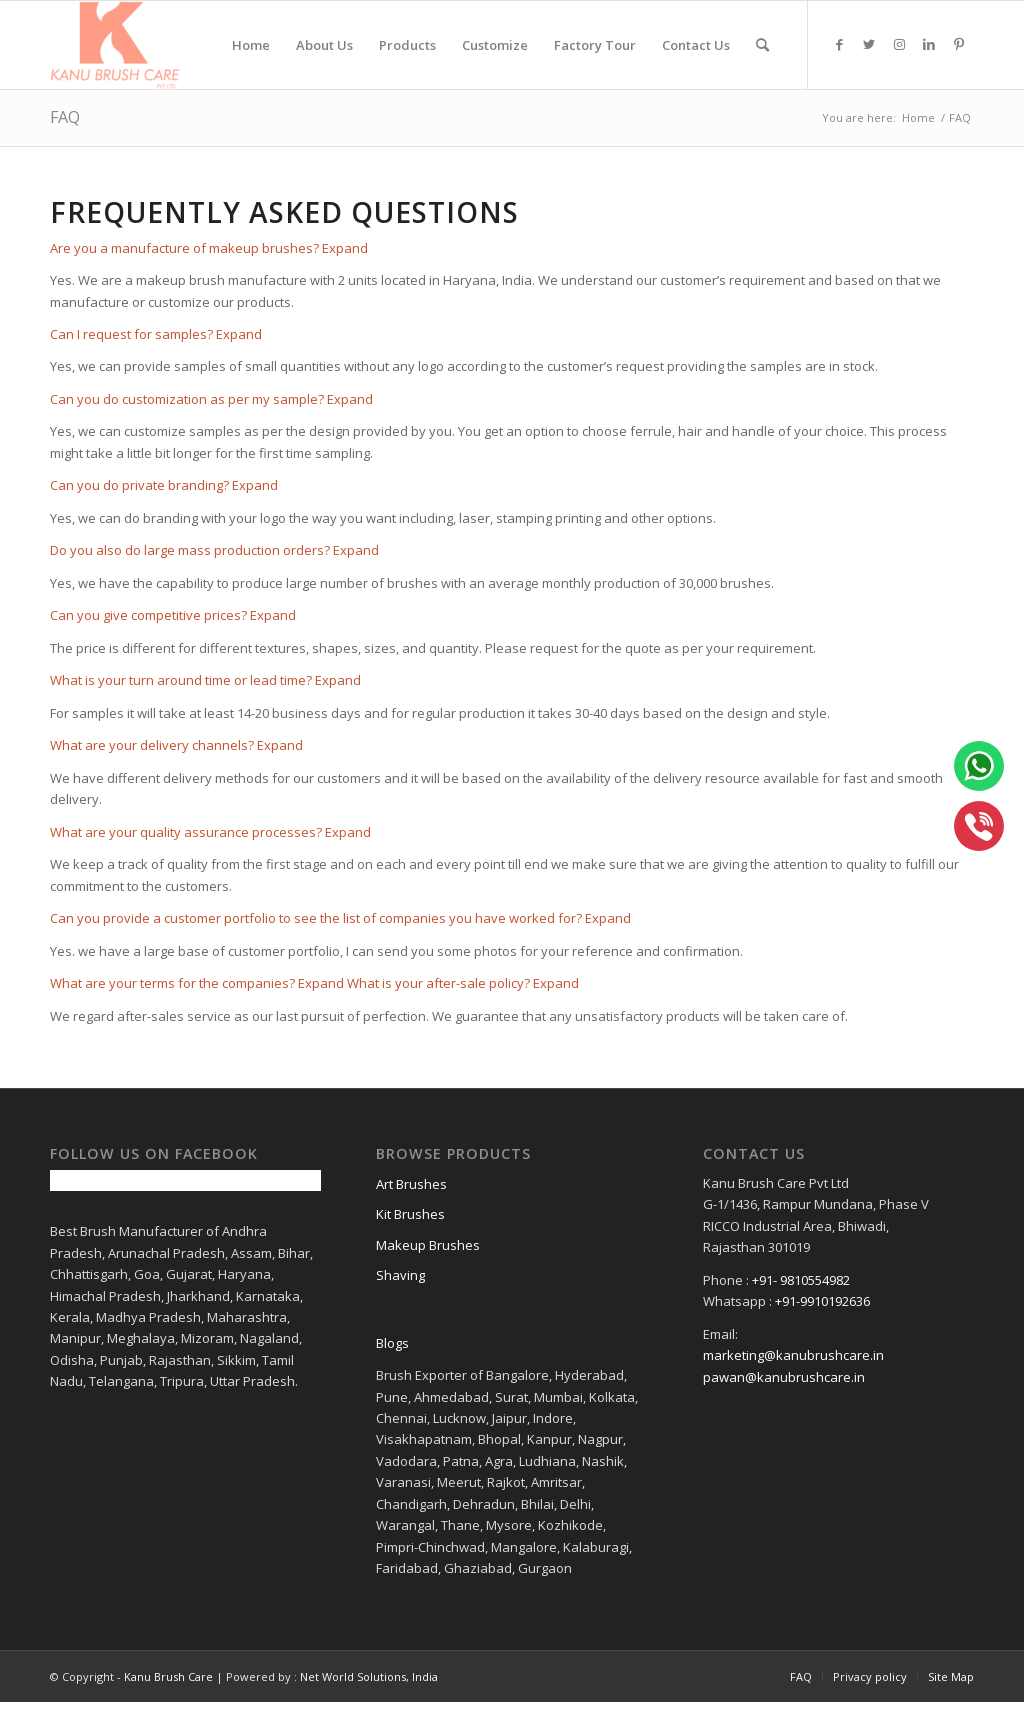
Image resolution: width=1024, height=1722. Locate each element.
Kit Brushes (410, 1214)
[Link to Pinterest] (959, 44)
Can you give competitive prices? (148, 615)
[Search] (762, 45)
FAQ (65, 117)
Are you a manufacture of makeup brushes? (184, 248)
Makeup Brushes (428, 1245)
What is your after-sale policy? (438, 983)
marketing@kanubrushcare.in (793, 1355)
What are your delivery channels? (152, 745)
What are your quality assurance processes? (186, 832)
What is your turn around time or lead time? (181, 680)
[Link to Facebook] (839, 44)
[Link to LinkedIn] (929, 44)
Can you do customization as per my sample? (187, 399)
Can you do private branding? (139, 485)
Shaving (400, 1275)
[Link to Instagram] (899, 44)
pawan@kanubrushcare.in (784, 1377)
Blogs (392, 1343)
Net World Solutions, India (369, 1676)
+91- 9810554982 (801, 1280)
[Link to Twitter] (869, 44)
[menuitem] (251, 45)
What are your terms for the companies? (172, 983)
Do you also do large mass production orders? (190, 550)
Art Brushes (411, 1184)
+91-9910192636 (822, 1301)
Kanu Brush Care (168, 1676)
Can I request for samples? (131, 334)
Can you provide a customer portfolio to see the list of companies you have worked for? (316, 918)
